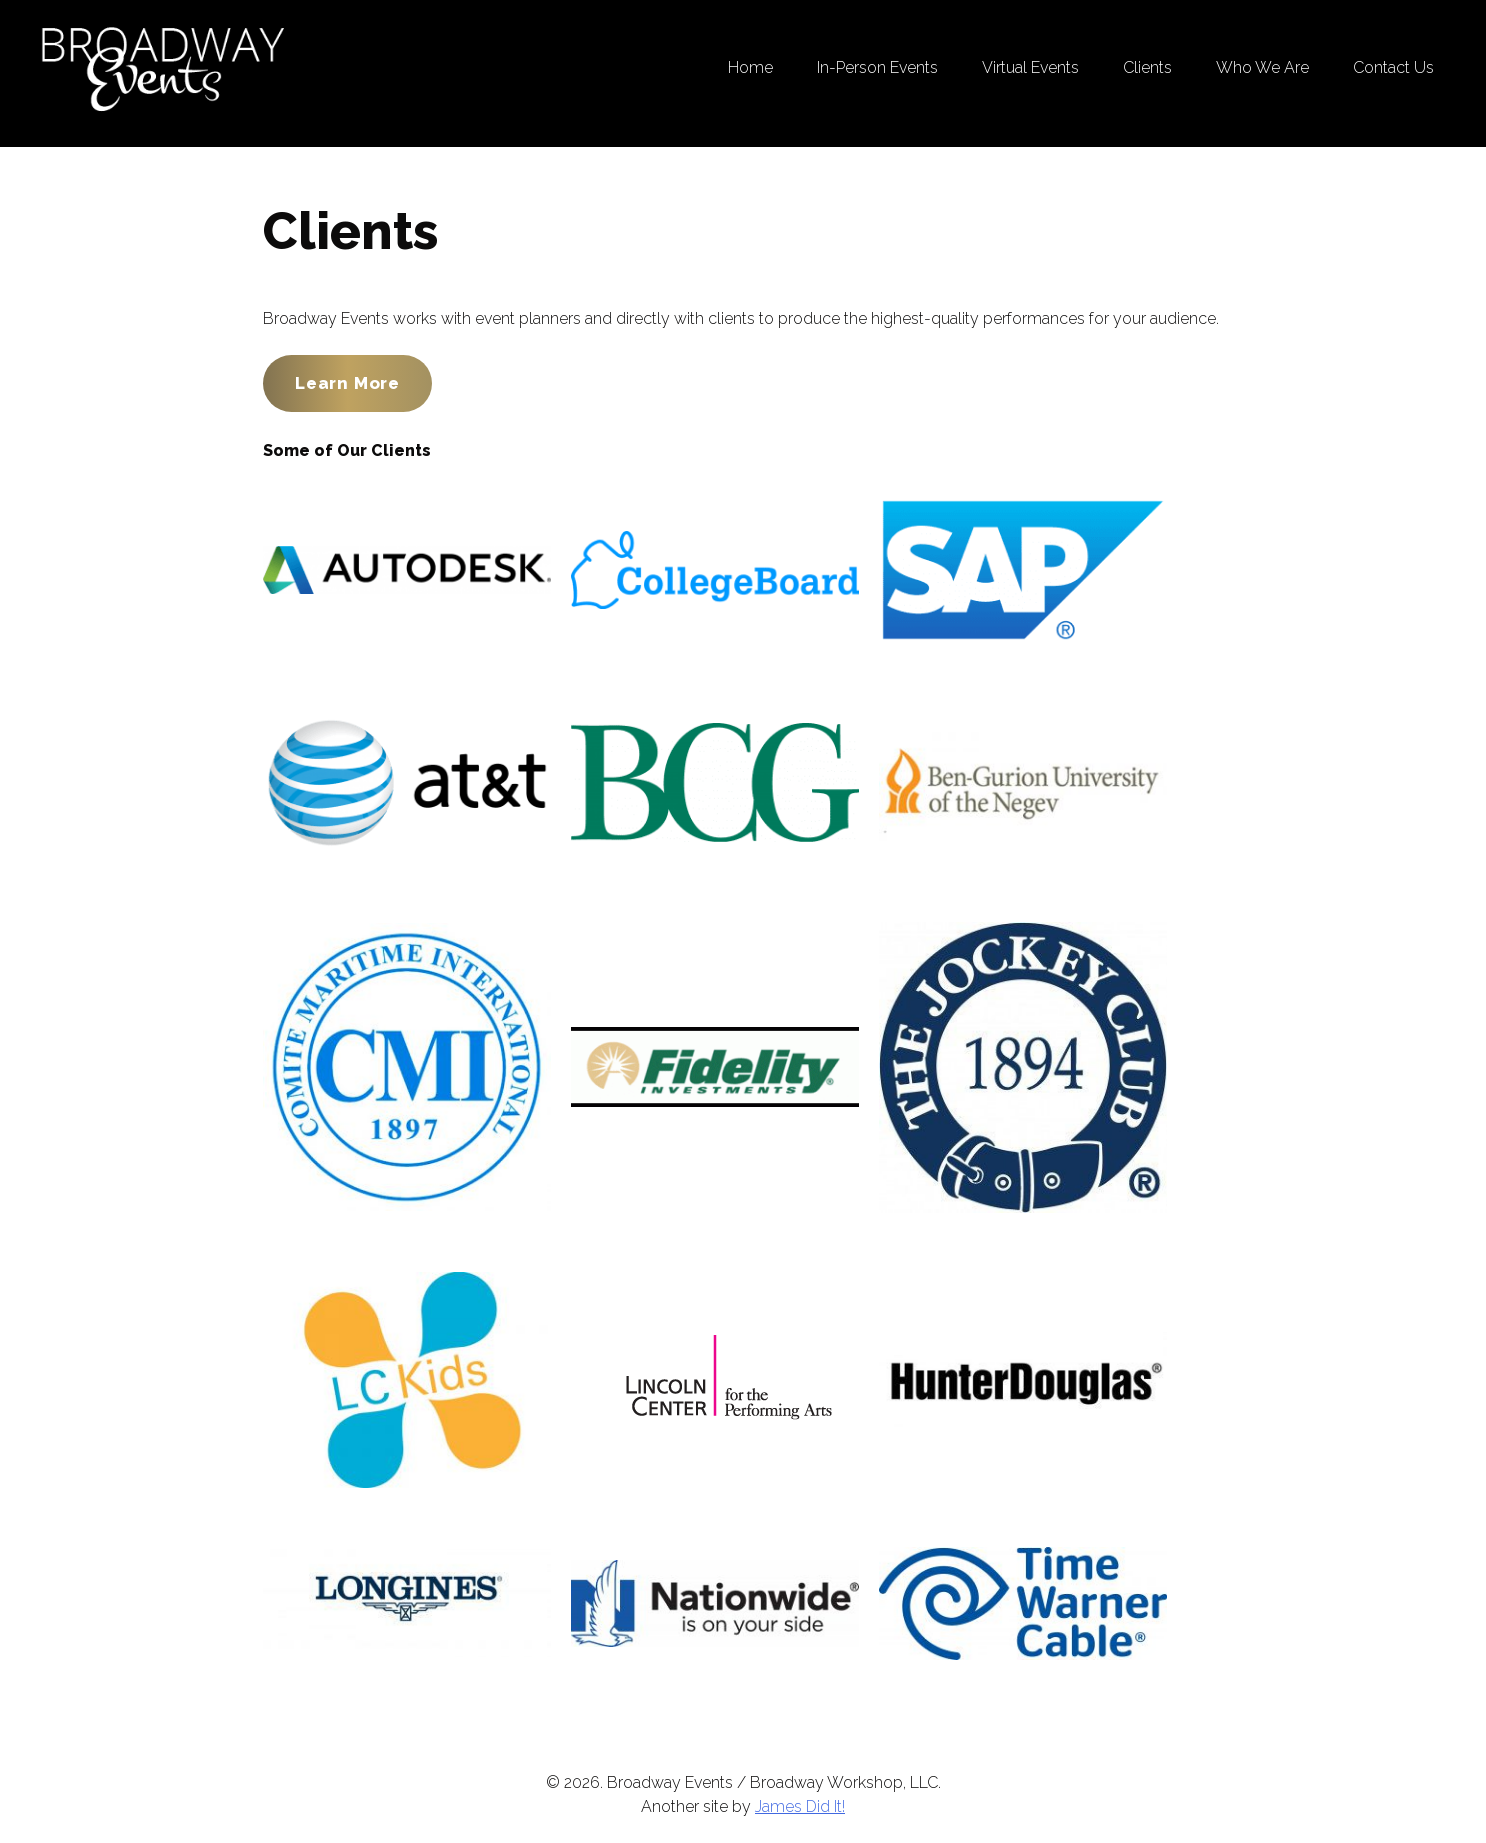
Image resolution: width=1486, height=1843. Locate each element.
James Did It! (800, 1806)
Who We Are (1262, 67)
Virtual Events (1030, 67)
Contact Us (1393, 67)
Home (750, 67)
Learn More (347, 383)
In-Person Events (877, 67)
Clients (1147, 67)
